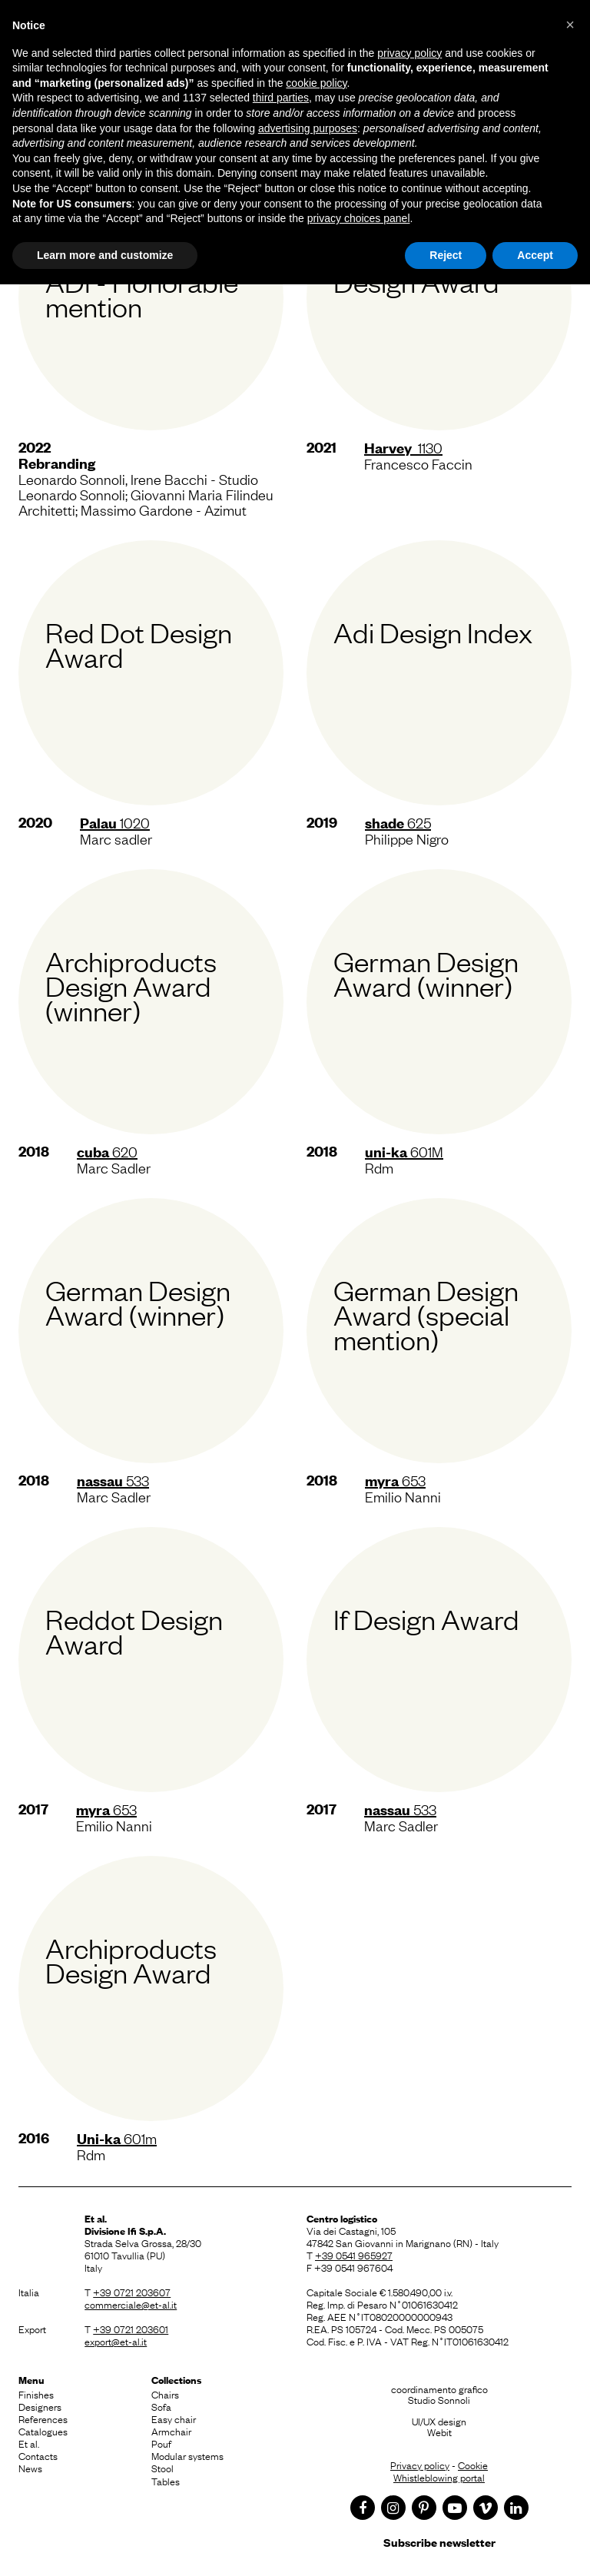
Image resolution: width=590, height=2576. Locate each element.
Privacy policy (419, 2464)
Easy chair (173, 2418)
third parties (281, 97)
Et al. (28, 2443)
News (30, 2467)
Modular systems (187, 2455)
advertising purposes (307, 128)
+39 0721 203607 (132, 2291)
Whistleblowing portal (439, 2477)
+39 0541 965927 (354, 2254)
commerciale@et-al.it (131, 2304)
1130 (403, 447)
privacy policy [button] (409, 53)
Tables (165, 2481)
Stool (162, 2467)
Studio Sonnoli (439, 2399)
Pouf (161, 2443)
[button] (570, 24)
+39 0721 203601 (130, 2328)
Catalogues (43, 2431)
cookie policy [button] (316, 83)
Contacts (38, 2455)
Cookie (473, 2464)
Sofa (161, 2406)
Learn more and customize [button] (105, 255)
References (43, 2418)
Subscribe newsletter (439, 2542)
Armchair (171, 2431)
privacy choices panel (358, 218)
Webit (439, 2431)
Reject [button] (445, 255)
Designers (39, 2406)
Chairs (165, 2394)
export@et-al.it (116, 2341)
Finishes (36, 2394)
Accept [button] (535, 255)
